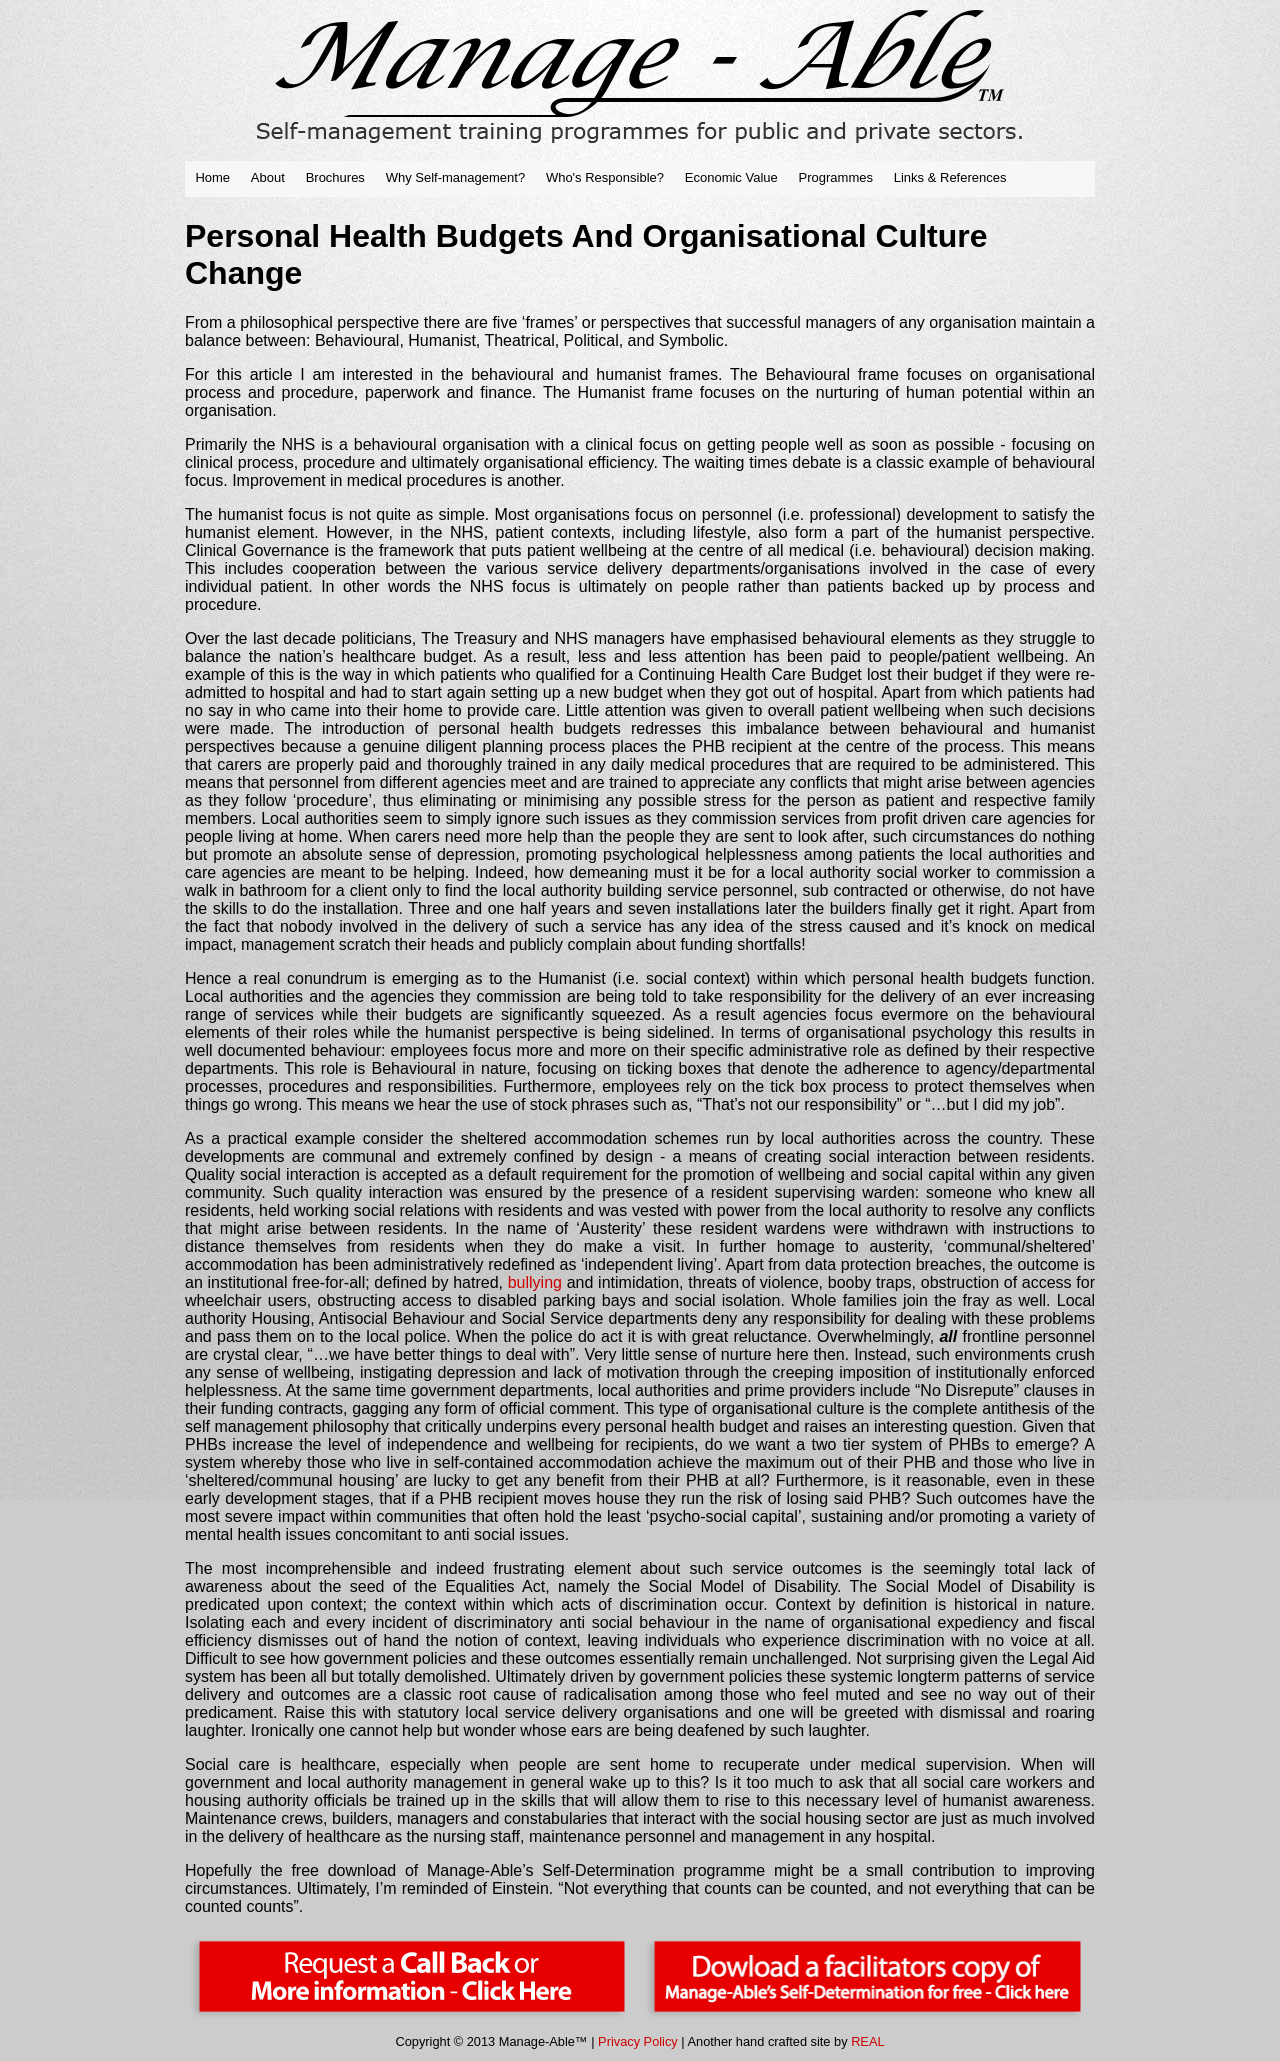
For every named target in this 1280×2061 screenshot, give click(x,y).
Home (212, 177)
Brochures (335, 177)
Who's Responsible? (605, 177)
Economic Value (731, 177)
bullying (535, 1282)
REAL (867, 2041)
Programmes (836, 177)
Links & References (950, 177)
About (268, 177)
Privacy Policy (638, 2041)
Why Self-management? (455, 177)
